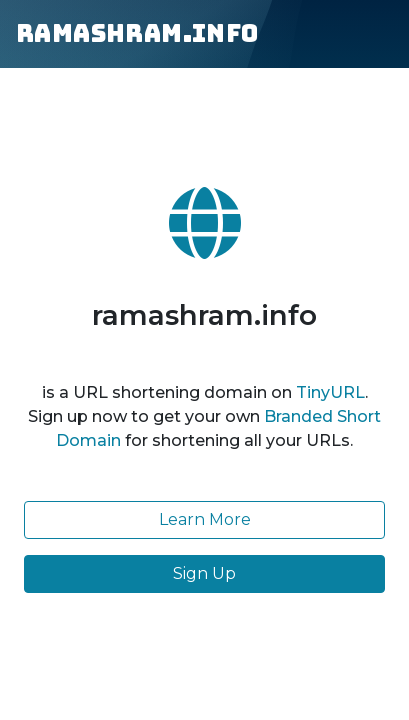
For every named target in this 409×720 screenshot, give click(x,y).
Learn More (205, 519)
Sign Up (204, 573)
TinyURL (330, 392)
